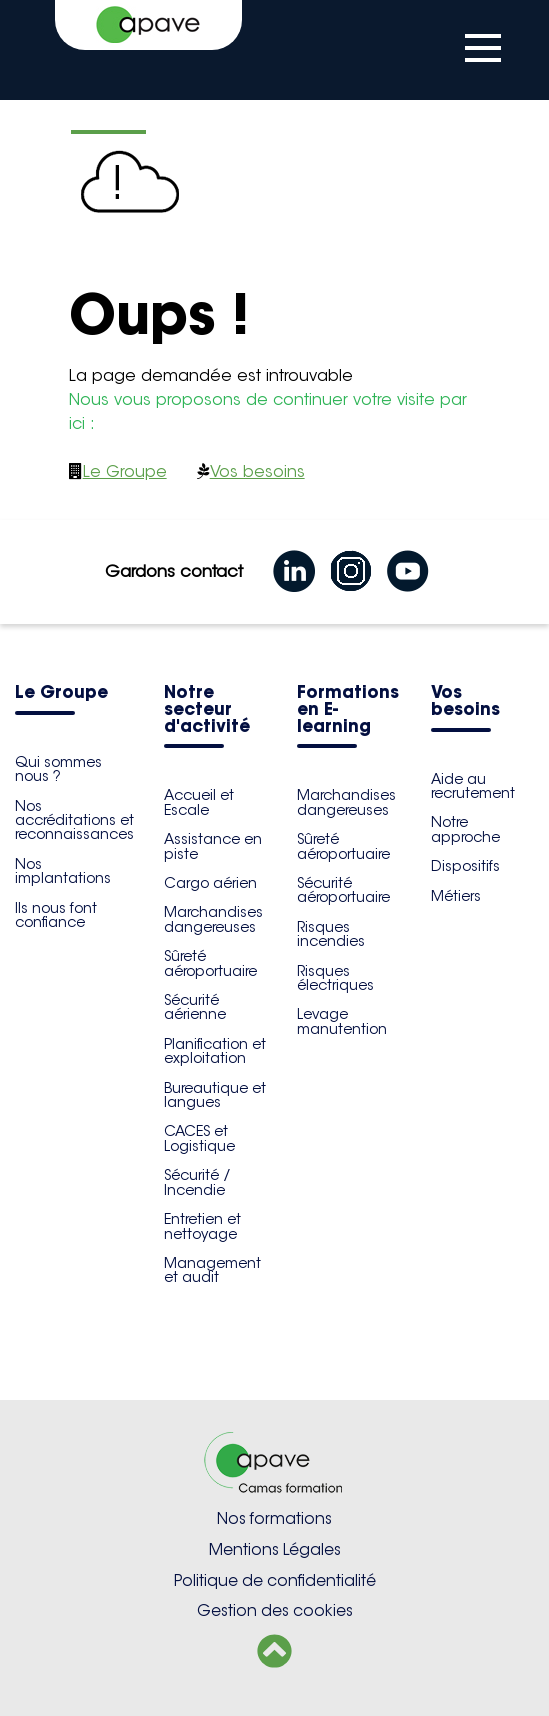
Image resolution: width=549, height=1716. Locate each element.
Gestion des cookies (275, 1610)
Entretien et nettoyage (202, 1226)
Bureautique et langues (215, 1095)
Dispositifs (465, 866)
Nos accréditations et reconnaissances (74, 820)
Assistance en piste (213, 846)
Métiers (456, 896)
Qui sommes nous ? (58, 769)
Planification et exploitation (215, 1051)
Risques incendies (331, 934)
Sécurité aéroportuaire (343, 890)
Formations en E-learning (348, 710)
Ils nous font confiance (56, 915)
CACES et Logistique (199, 1138)
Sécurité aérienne (195, 1007)
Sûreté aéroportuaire (210, 963)
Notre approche (465, 829)
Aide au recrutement (473, 786)
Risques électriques (335, 978)
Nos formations (274, 1518)
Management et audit (212, 1270)
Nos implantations (63, 871)
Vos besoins (257, 471)
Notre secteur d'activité (207, 710)
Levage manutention (342, 1021)
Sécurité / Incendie (197, 1182)
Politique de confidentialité (275, 1580)
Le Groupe (125, 471)
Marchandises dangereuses (213, 919)
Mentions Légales (275, 1549)
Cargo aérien (210, 883)
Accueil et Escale (199, 802)
